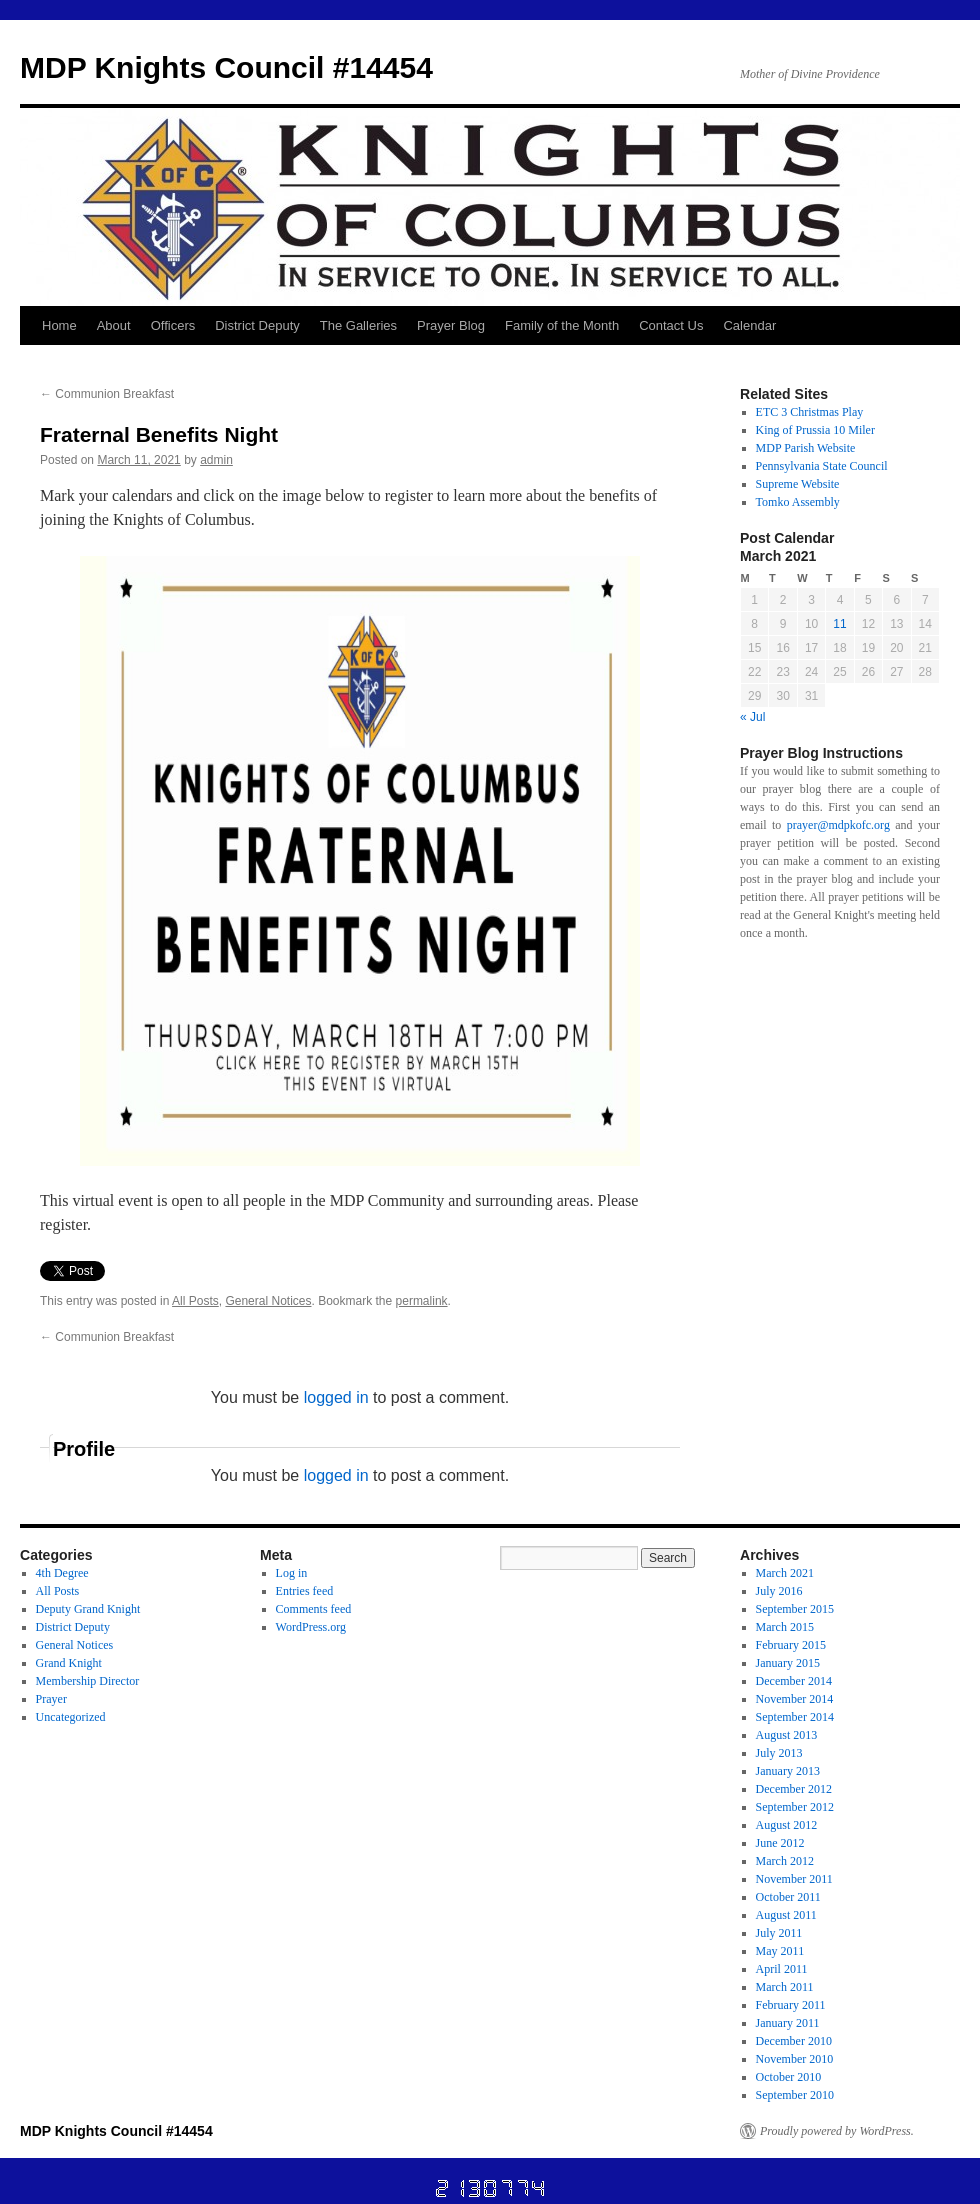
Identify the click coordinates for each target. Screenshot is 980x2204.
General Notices (268, 1301)
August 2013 (787, 1735)
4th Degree (62, 1573)
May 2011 (780, 1951)
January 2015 (788, 1663)
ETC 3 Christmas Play (810, 412)
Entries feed (305, 1591)
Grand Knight (69, 1663)
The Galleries (358, 325)
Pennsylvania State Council (822, 466)
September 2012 (795, 1807)
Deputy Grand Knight (88, 1609)
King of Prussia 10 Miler (815, 430)
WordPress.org (311, 1627)
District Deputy (257, 325)
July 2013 (779, 1753)
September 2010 (795, 2095)
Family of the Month (562, 325)
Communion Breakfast (107, 394)
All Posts (195, 1301)
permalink (422, 1301)
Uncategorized (71, 1717)
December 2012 (794, 1789)
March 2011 (785, 1987)
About (114, 325)
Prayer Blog (451, 325)
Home (59, 325)
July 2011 (779, 1933)
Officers (173, 325)
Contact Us (671, 325)
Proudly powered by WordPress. (837, 2131)
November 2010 (795, 2059)
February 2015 (791, 1645)
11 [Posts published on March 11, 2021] (839, 624)
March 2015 (785, 1627)
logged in (336, 1397)
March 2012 (785, 1861)
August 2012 (787, 1825)
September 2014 (795, 1717)
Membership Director (88, 1681)
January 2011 (788, 2023)
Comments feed (314, 1609)
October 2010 (789, 2077)
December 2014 (794, 1681)
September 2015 (795, 1609)
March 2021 (785, 1573)
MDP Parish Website (806, 448)
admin (216, 460)
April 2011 (782, 1969)
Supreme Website (798, 484)
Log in (292, 1573)
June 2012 (780, 1843)
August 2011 (786, 1915)
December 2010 (794, 2041)
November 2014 (795, 1699)
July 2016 (779, 1591)
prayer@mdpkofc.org (838, 825)
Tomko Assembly (798, 502)
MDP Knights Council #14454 (226, 67)
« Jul (752, 717)
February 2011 (791, 2005)
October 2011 (788, 1897)
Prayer (51, 1699)
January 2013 (788, 1771)
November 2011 (794, 1879)
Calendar (749, 325)
